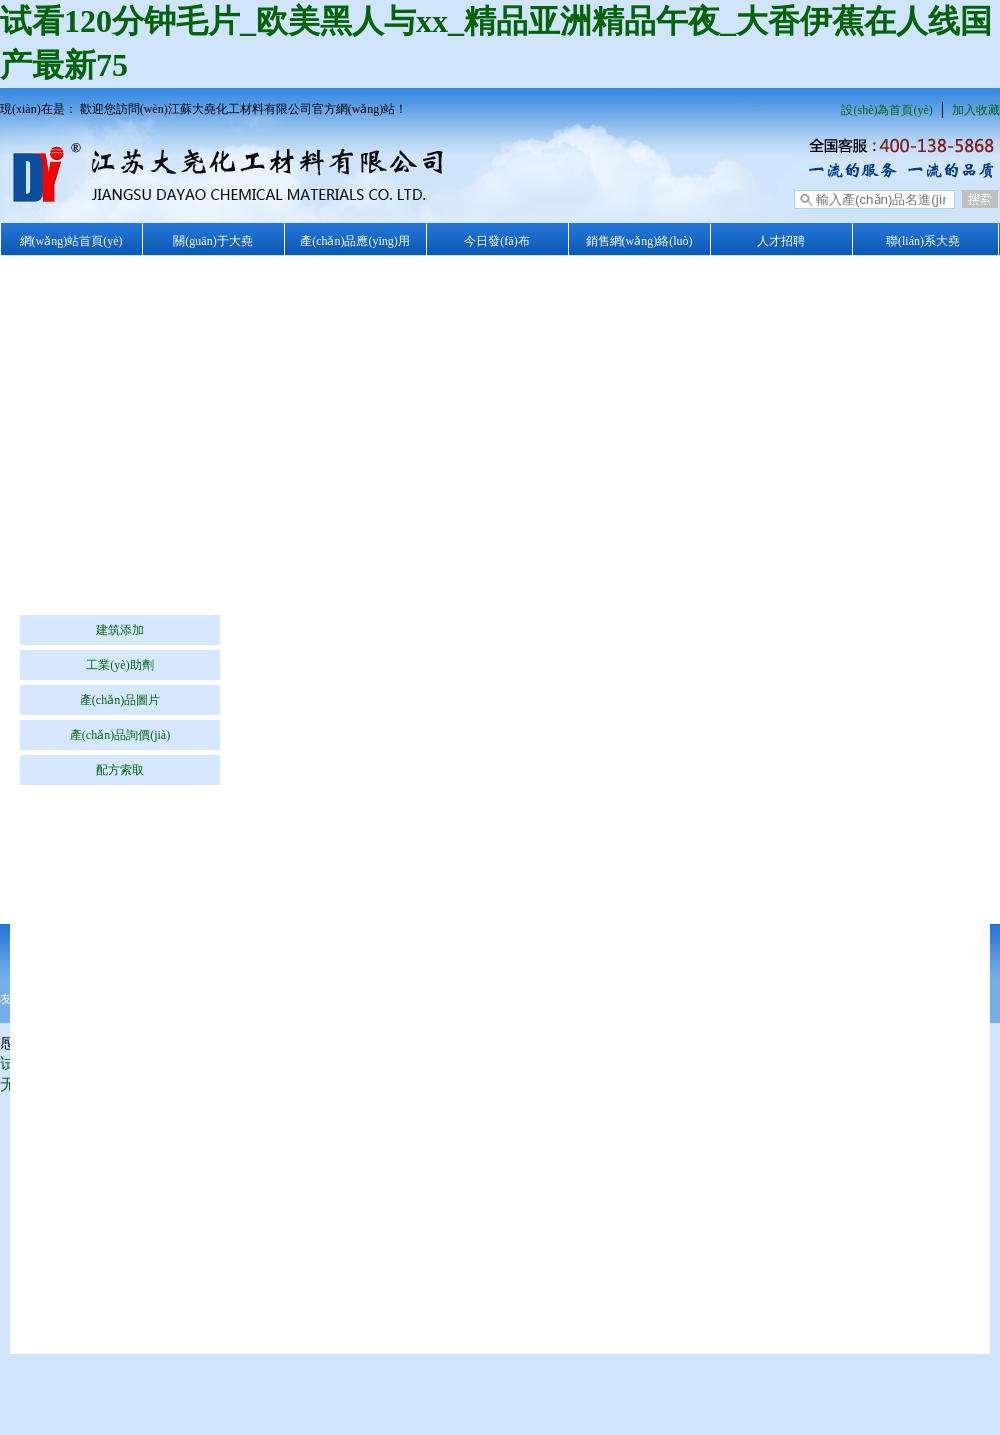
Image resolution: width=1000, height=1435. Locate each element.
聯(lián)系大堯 (923, 241)
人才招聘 (781, 241)
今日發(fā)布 (496, 241)
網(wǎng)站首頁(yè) (71, 241)
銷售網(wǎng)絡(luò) (639, 241)
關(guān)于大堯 (212, 241)
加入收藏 (976, 110)
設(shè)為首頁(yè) (886, 110)
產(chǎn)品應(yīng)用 (355, 241)
